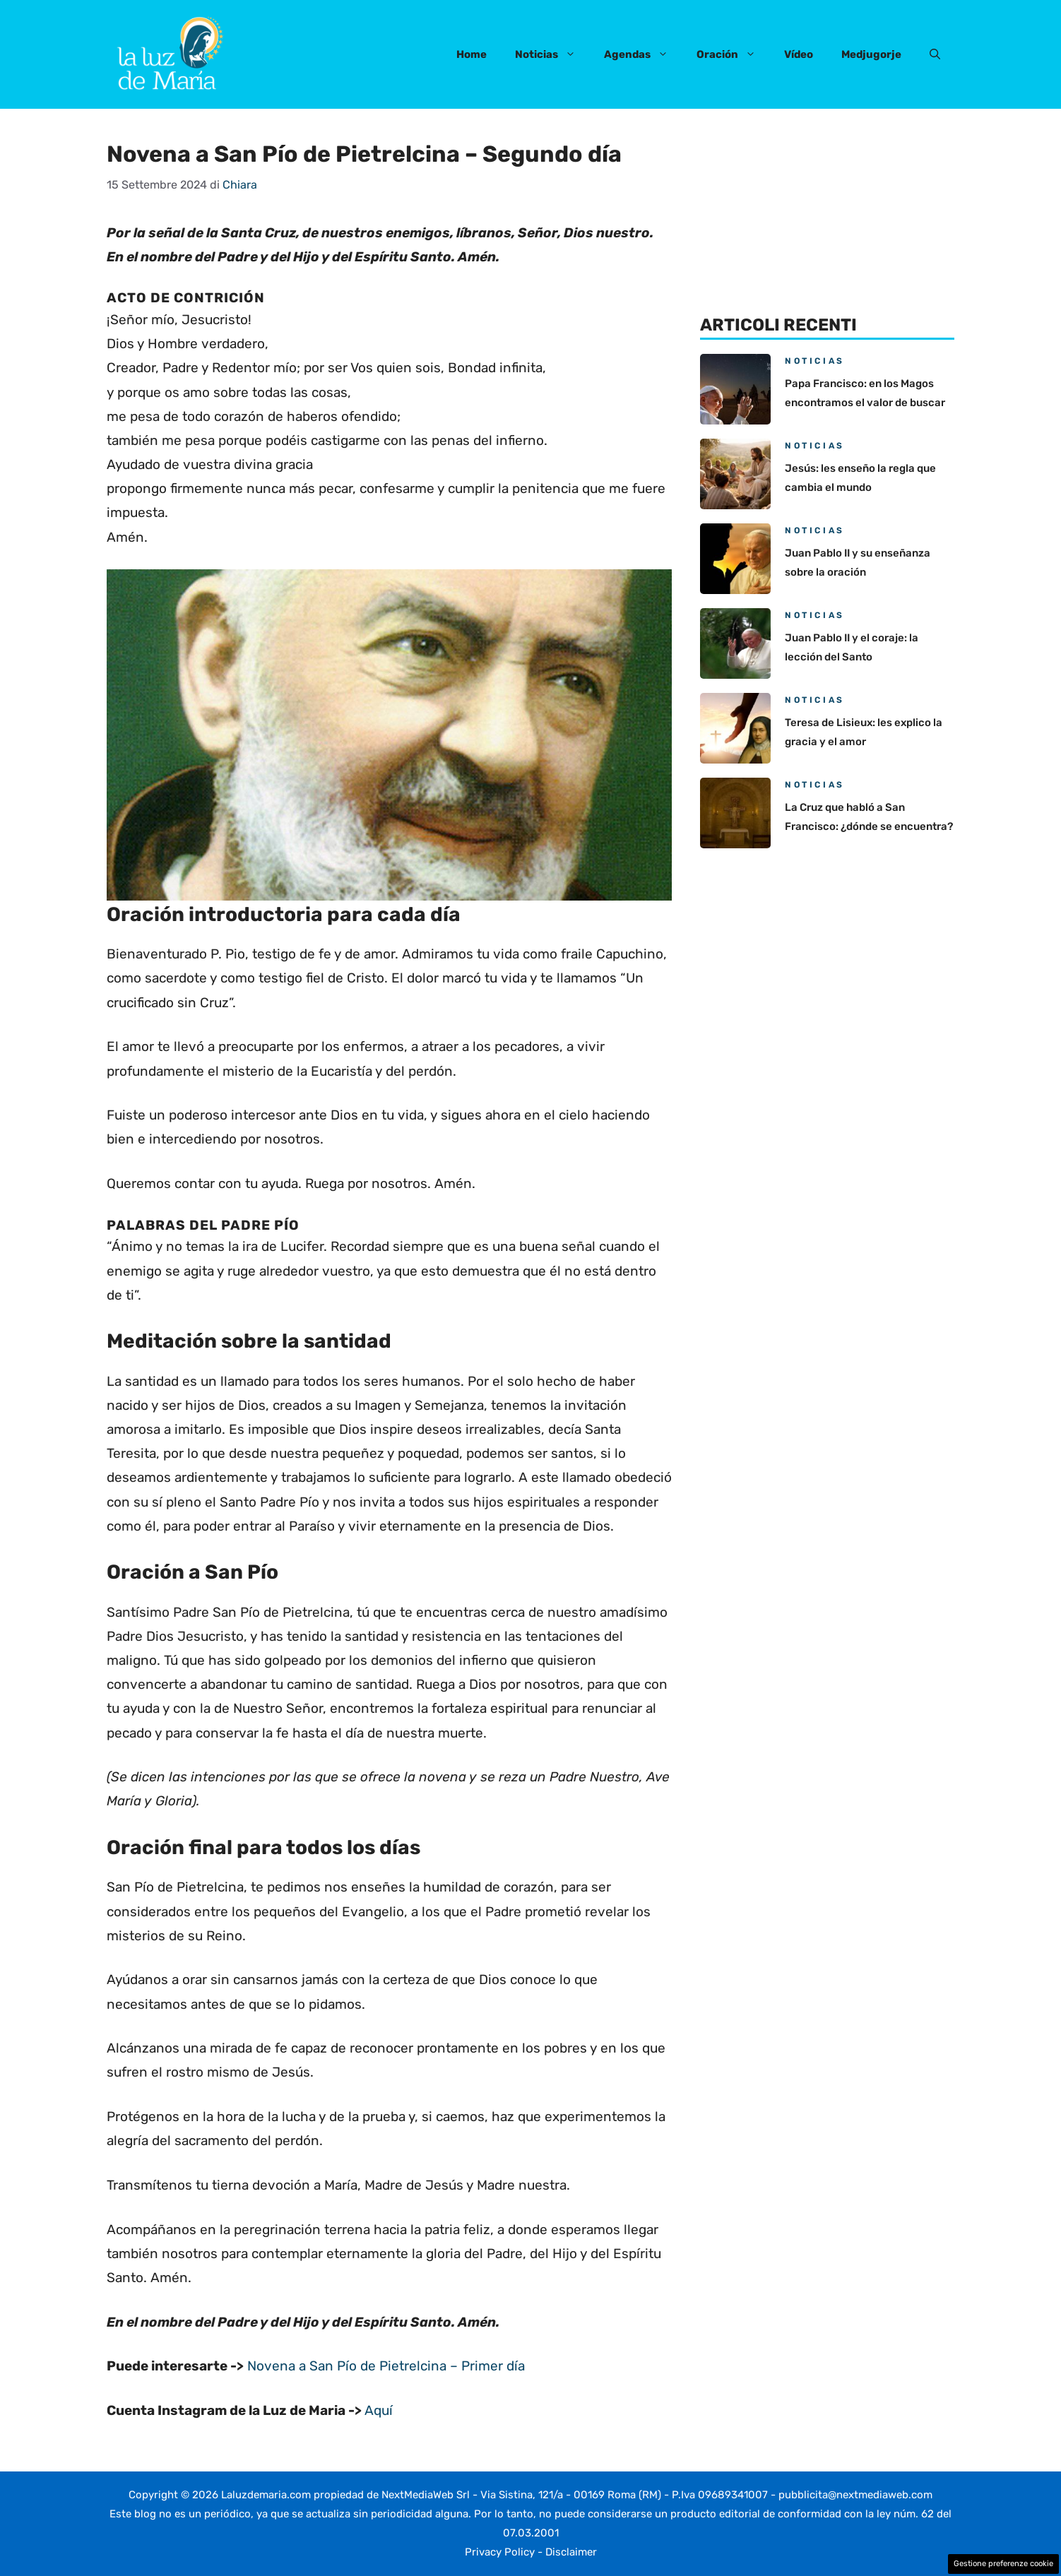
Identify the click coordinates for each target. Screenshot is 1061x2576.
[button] (934, 54)
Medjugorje (871, 54)
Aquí (378, 2410)
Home (471, 54)
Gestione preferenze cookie (1003, 2563)
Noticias (552, 54)
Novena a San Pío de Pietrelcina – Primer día (386, 2366)
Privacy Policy (500, 2552)
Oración (733, 54)
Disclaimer (571, 2552)
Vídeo (798, 54)
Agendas (643, 54)
